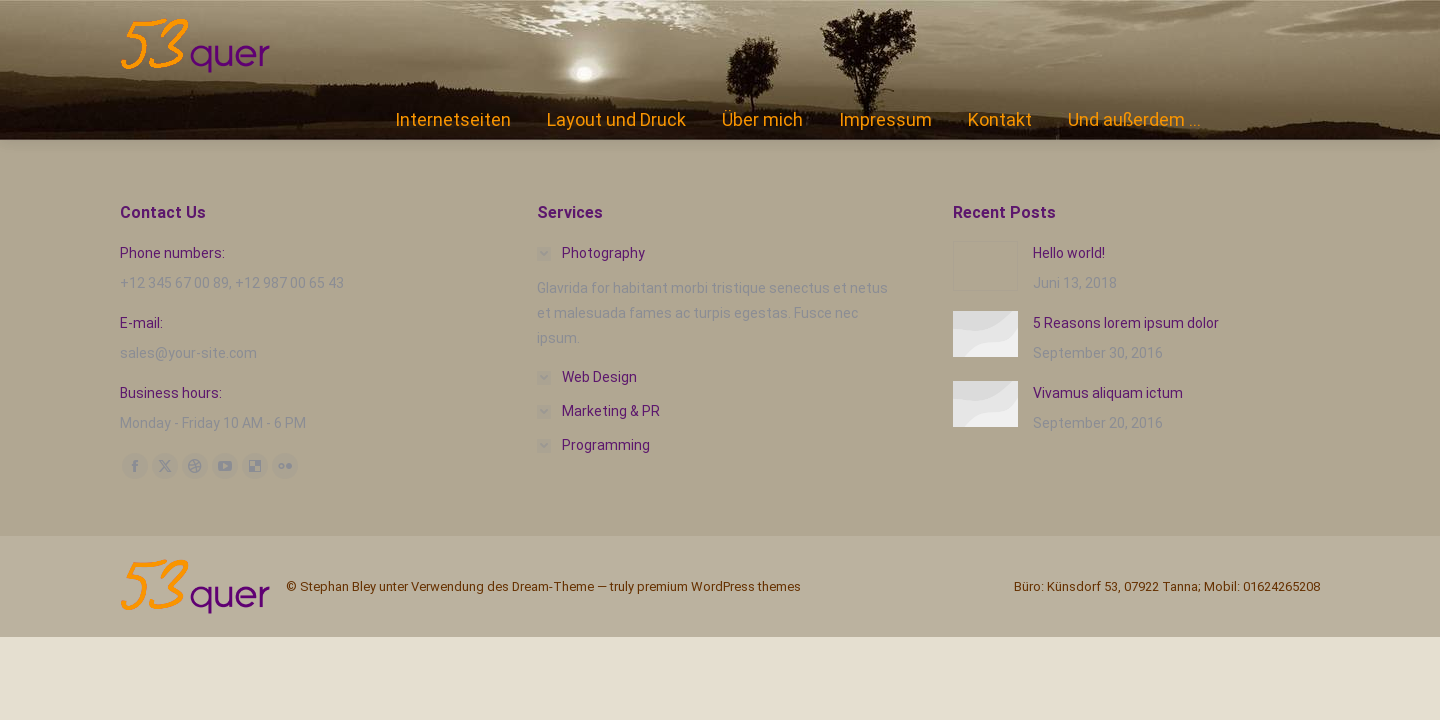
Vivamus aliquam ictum (1108, 393)
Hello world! (1069, 253)
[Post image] (985, 266)
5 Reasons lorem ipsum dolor (1126, 323)
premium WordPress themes (719, 586)
